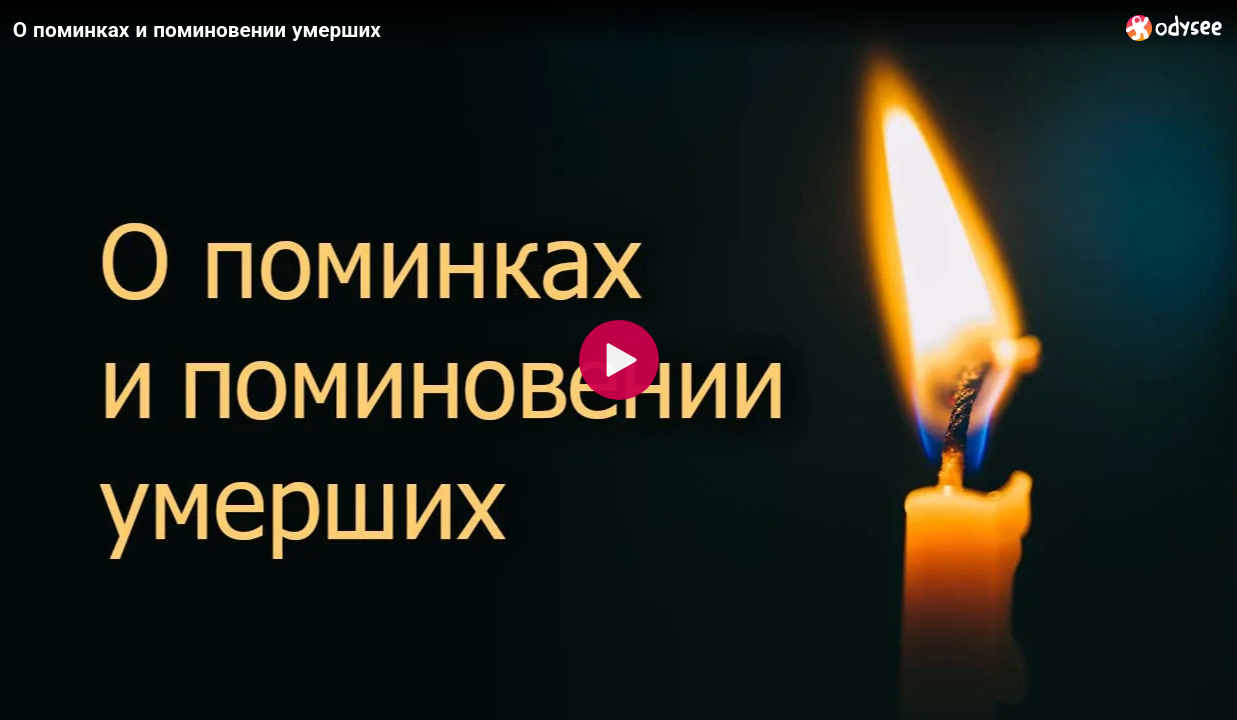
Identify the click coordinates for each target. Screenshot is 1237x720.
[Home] (1174, 27)
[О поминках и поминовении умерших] (561, 29)
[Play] (619, 360)
